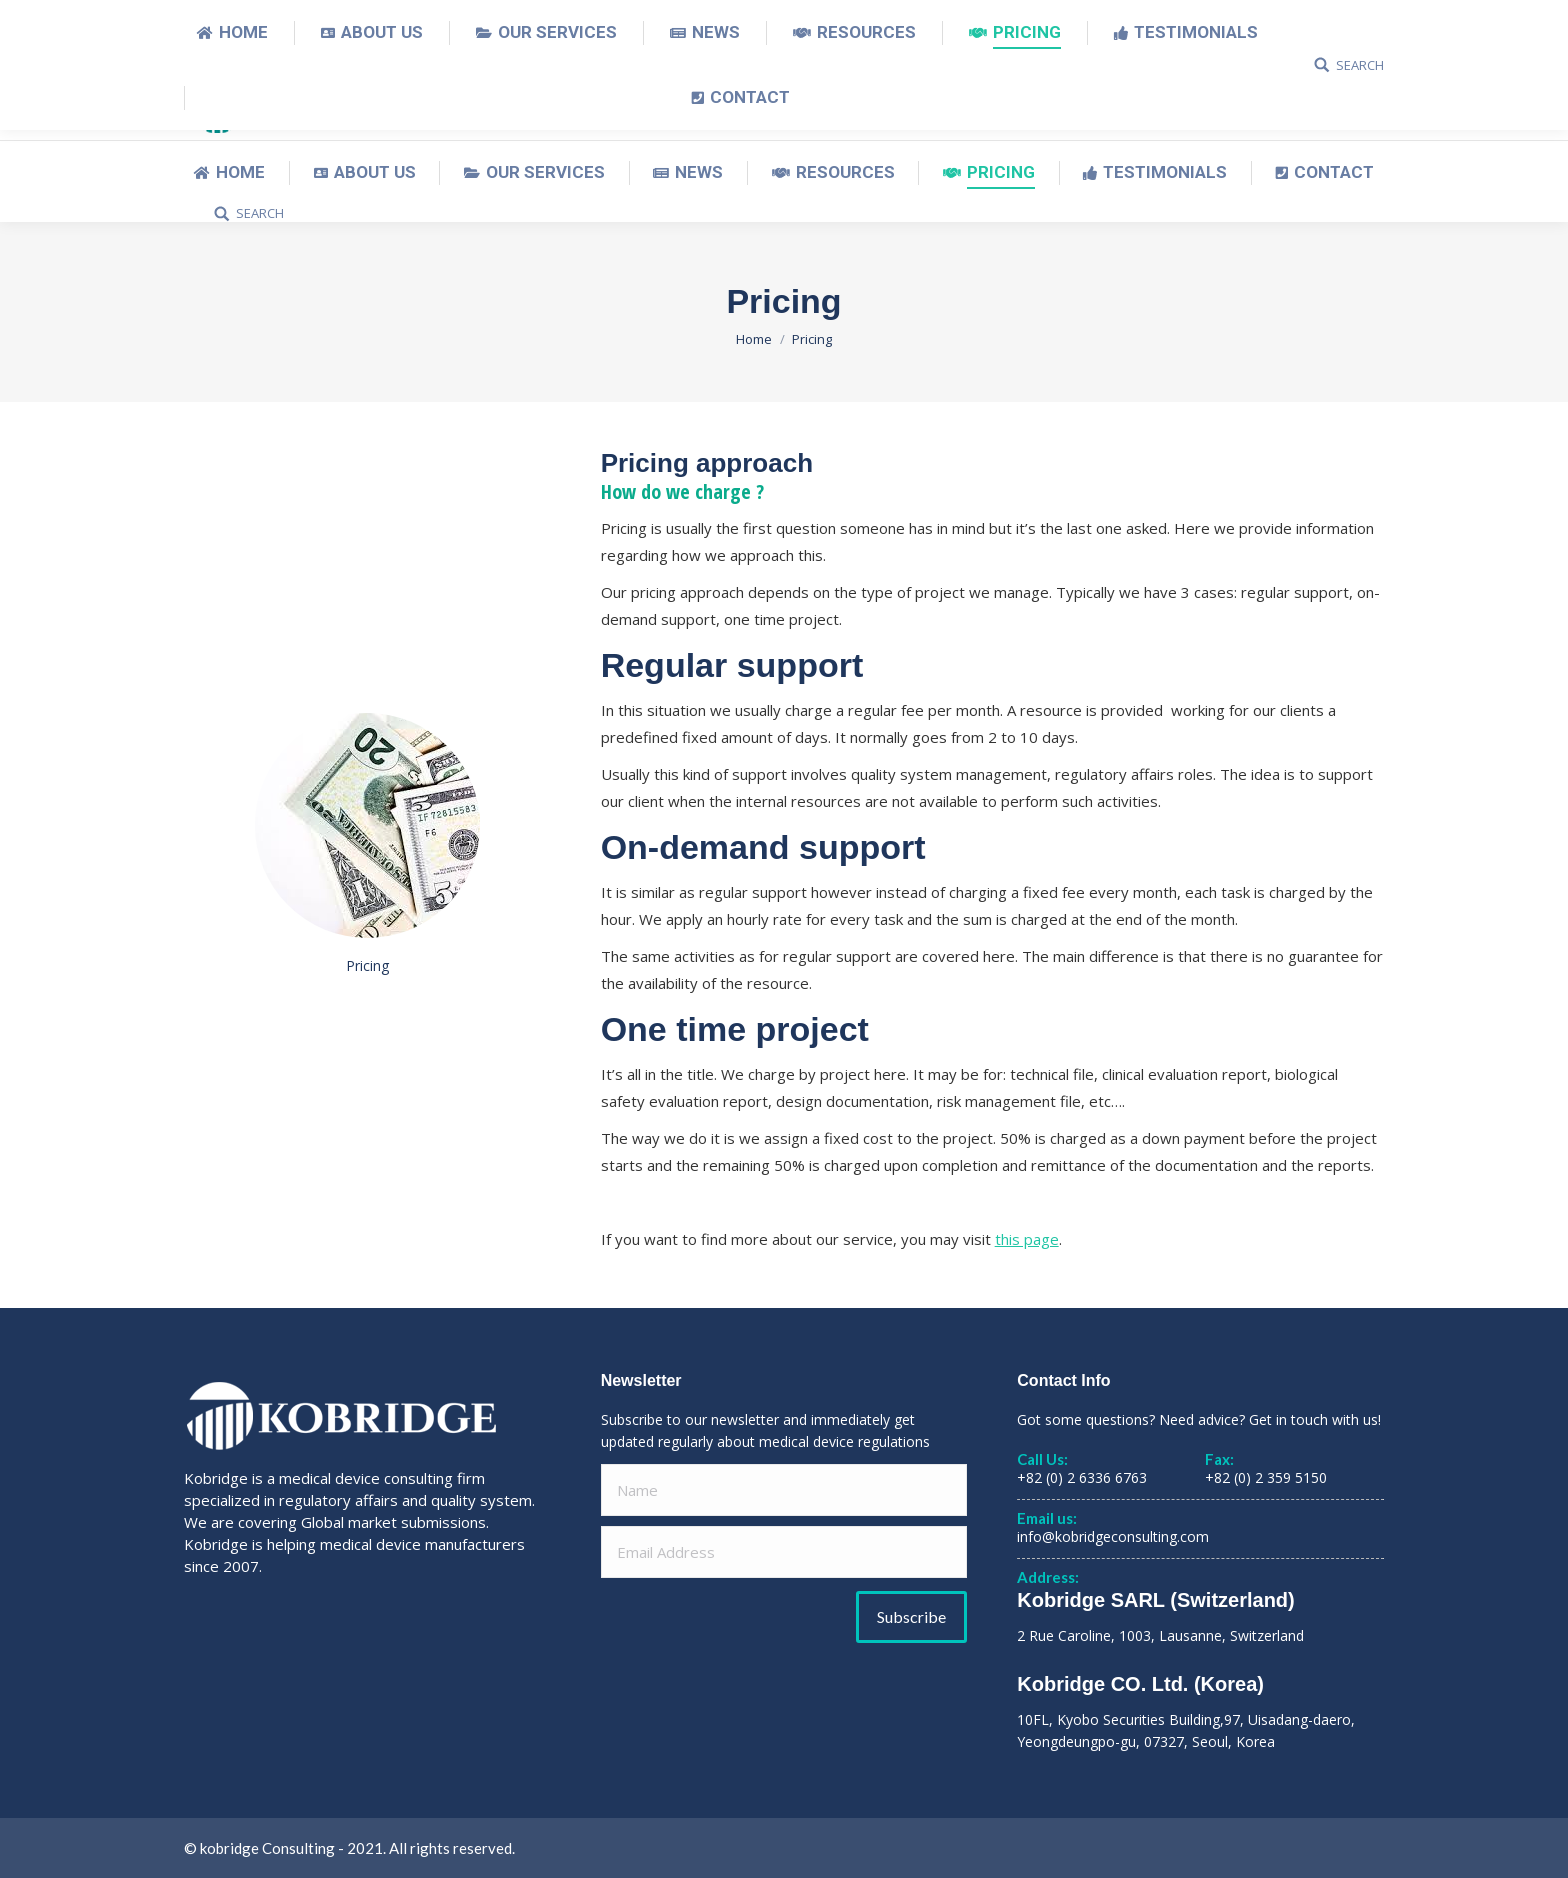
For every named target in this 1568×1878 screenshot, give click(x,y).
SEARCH (260, 213)
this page (1027, 1239)
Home (754, 339)
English (1210, 21)
